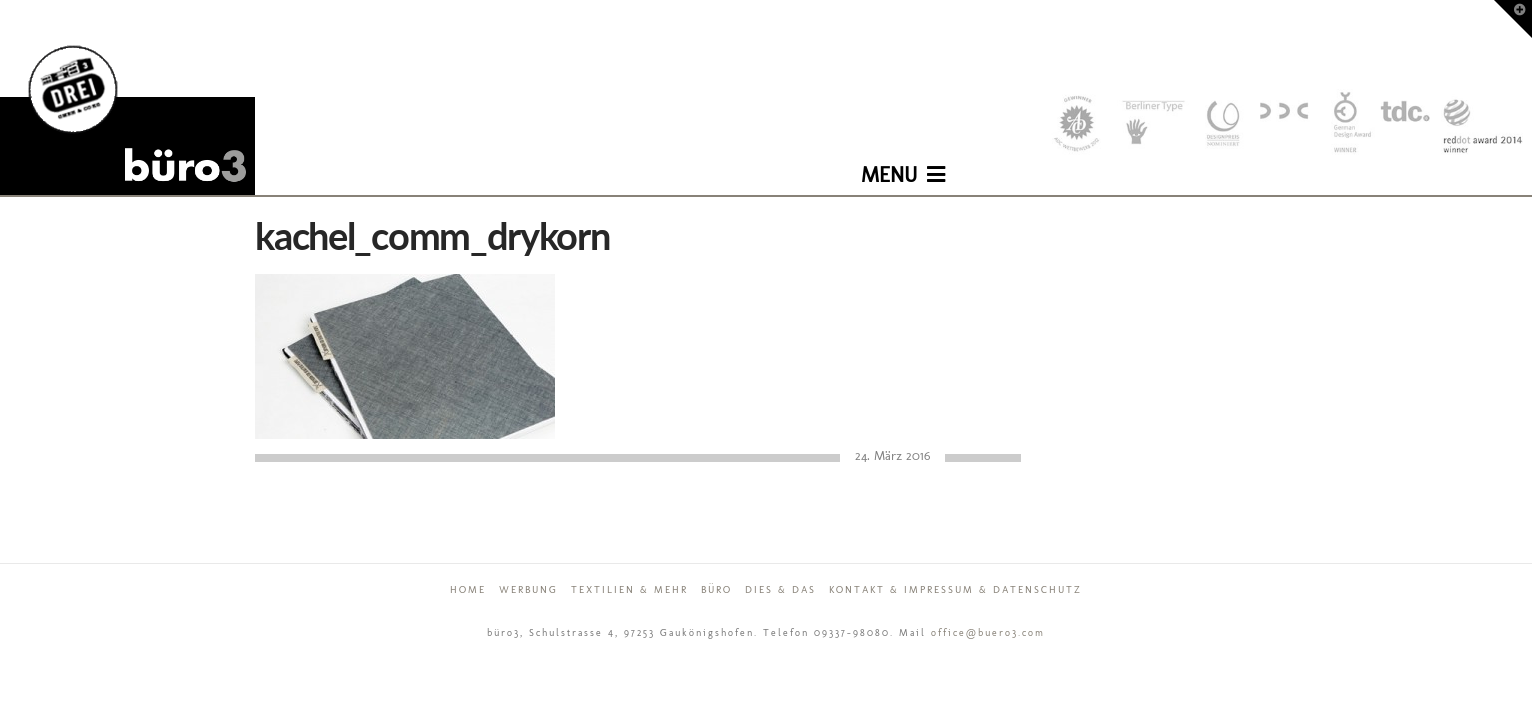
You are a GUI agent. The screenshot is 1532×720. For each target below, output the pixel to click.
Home (468, 590)
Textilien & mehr (629, 590)
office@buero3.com (988, 633)
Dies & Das (780, 590)
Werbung (528, 590)
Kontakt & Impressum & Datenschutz (955, 590)
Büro (716, 590)
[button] (903, 160)
